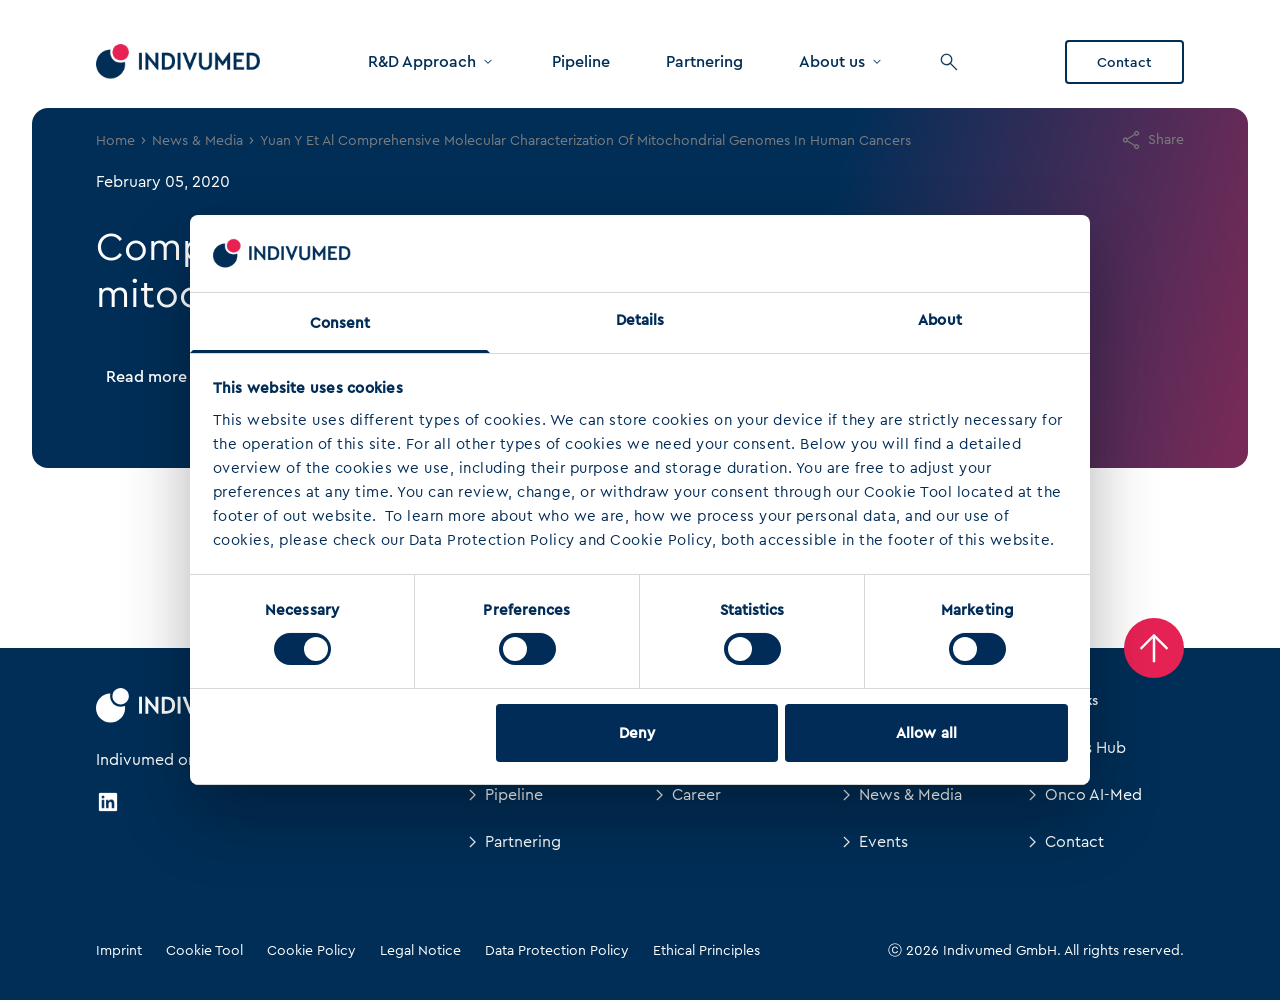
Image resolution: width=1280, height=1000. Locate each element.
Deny (637, 733)
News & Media (197, 140)
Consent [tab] (340, 323)
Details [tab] (640, 320)
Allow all (926, 733)
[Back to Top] (1154, 648)
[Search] (949, 62)
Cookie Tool (204, 950)
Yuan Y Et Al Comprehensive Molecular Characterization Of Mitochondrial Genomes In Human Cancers (585, 140)
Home (115, 140)
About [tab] (940, 320)
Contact (1124, 62)
